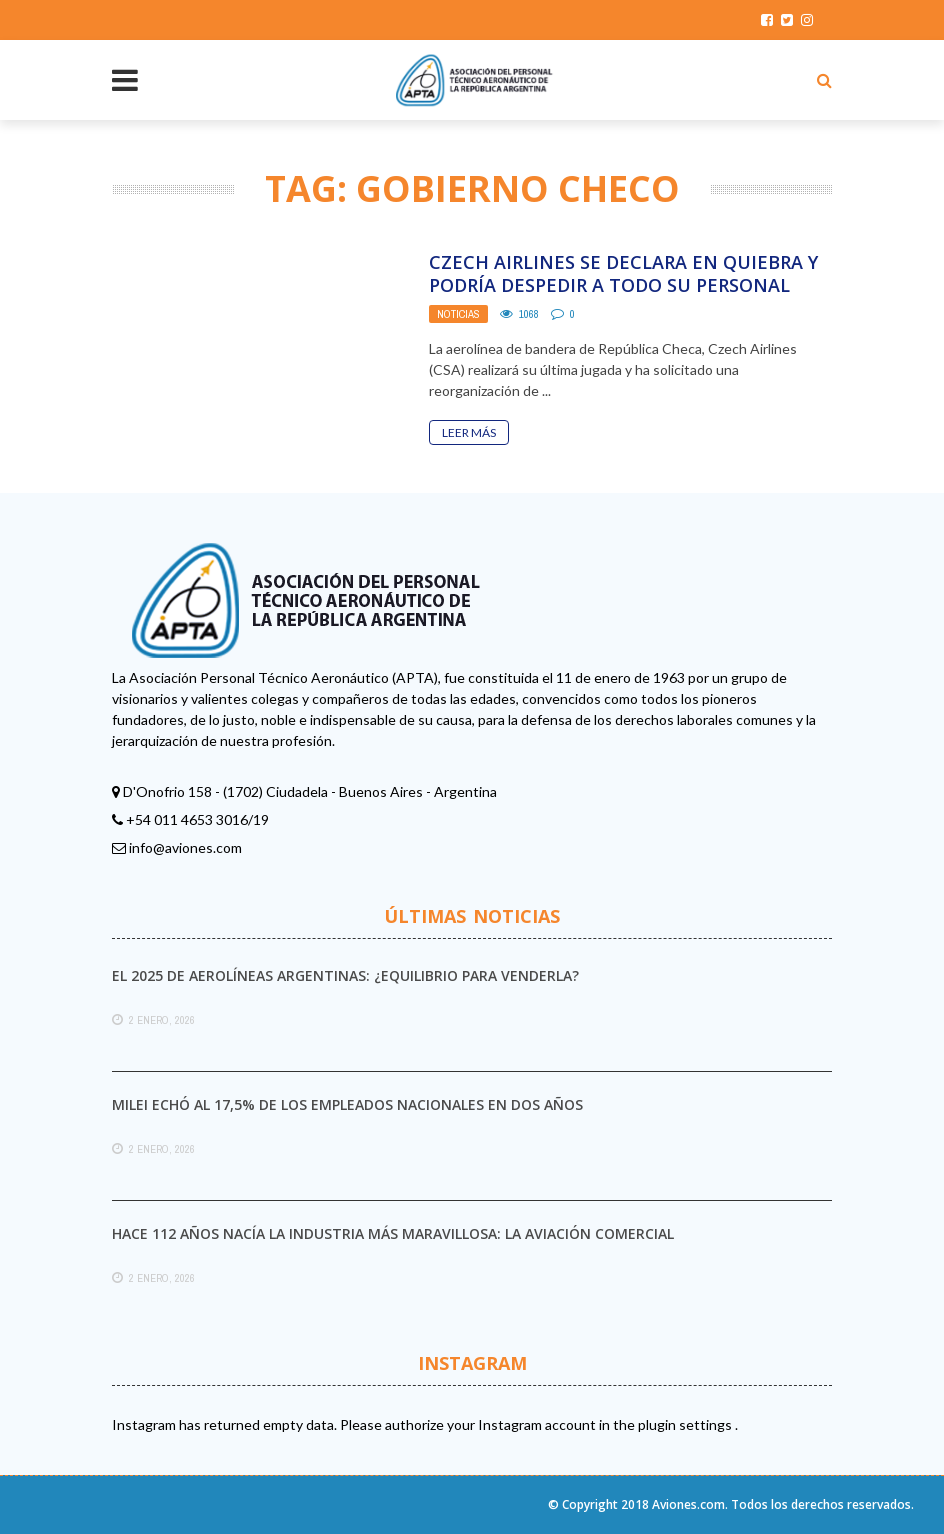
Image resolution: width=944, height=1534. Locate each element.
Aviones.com (688, 1504)
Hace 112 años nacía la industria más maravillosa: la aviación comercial (393, 1233)
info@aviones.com (185, 847)
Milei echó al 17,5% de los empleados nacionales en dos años (347, 1104)
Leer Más (469, 432)
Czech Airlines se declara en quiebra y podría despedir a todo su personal (623, 273)
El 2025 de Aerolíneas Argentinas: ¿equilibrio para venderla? (345, 975)
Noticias (458, 314)
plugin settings (686, 1424)
